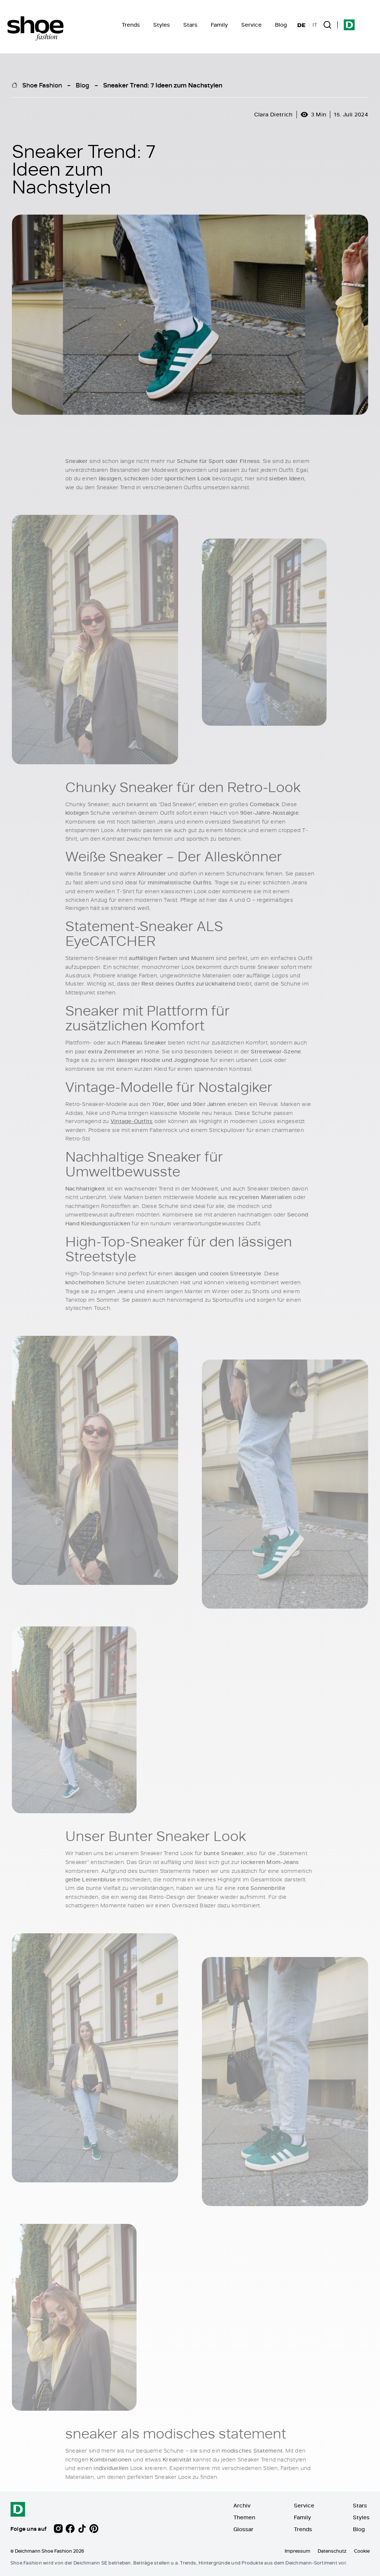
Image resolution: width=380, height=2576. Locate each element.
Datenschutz (332, 2550)
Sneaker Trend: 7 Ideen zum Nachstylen (162, 84)
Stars (190, 25)
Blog (281, 25)
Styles (161, 25)
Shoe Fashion (42, 84)
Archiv (241, 2505)
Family (219, 25)
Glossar (243, 2529)
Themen (244, 2517)
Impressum (297, 2550)
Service (251, 25)
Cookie (362, 2551)
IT (314, 25)
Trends (131, 25)
